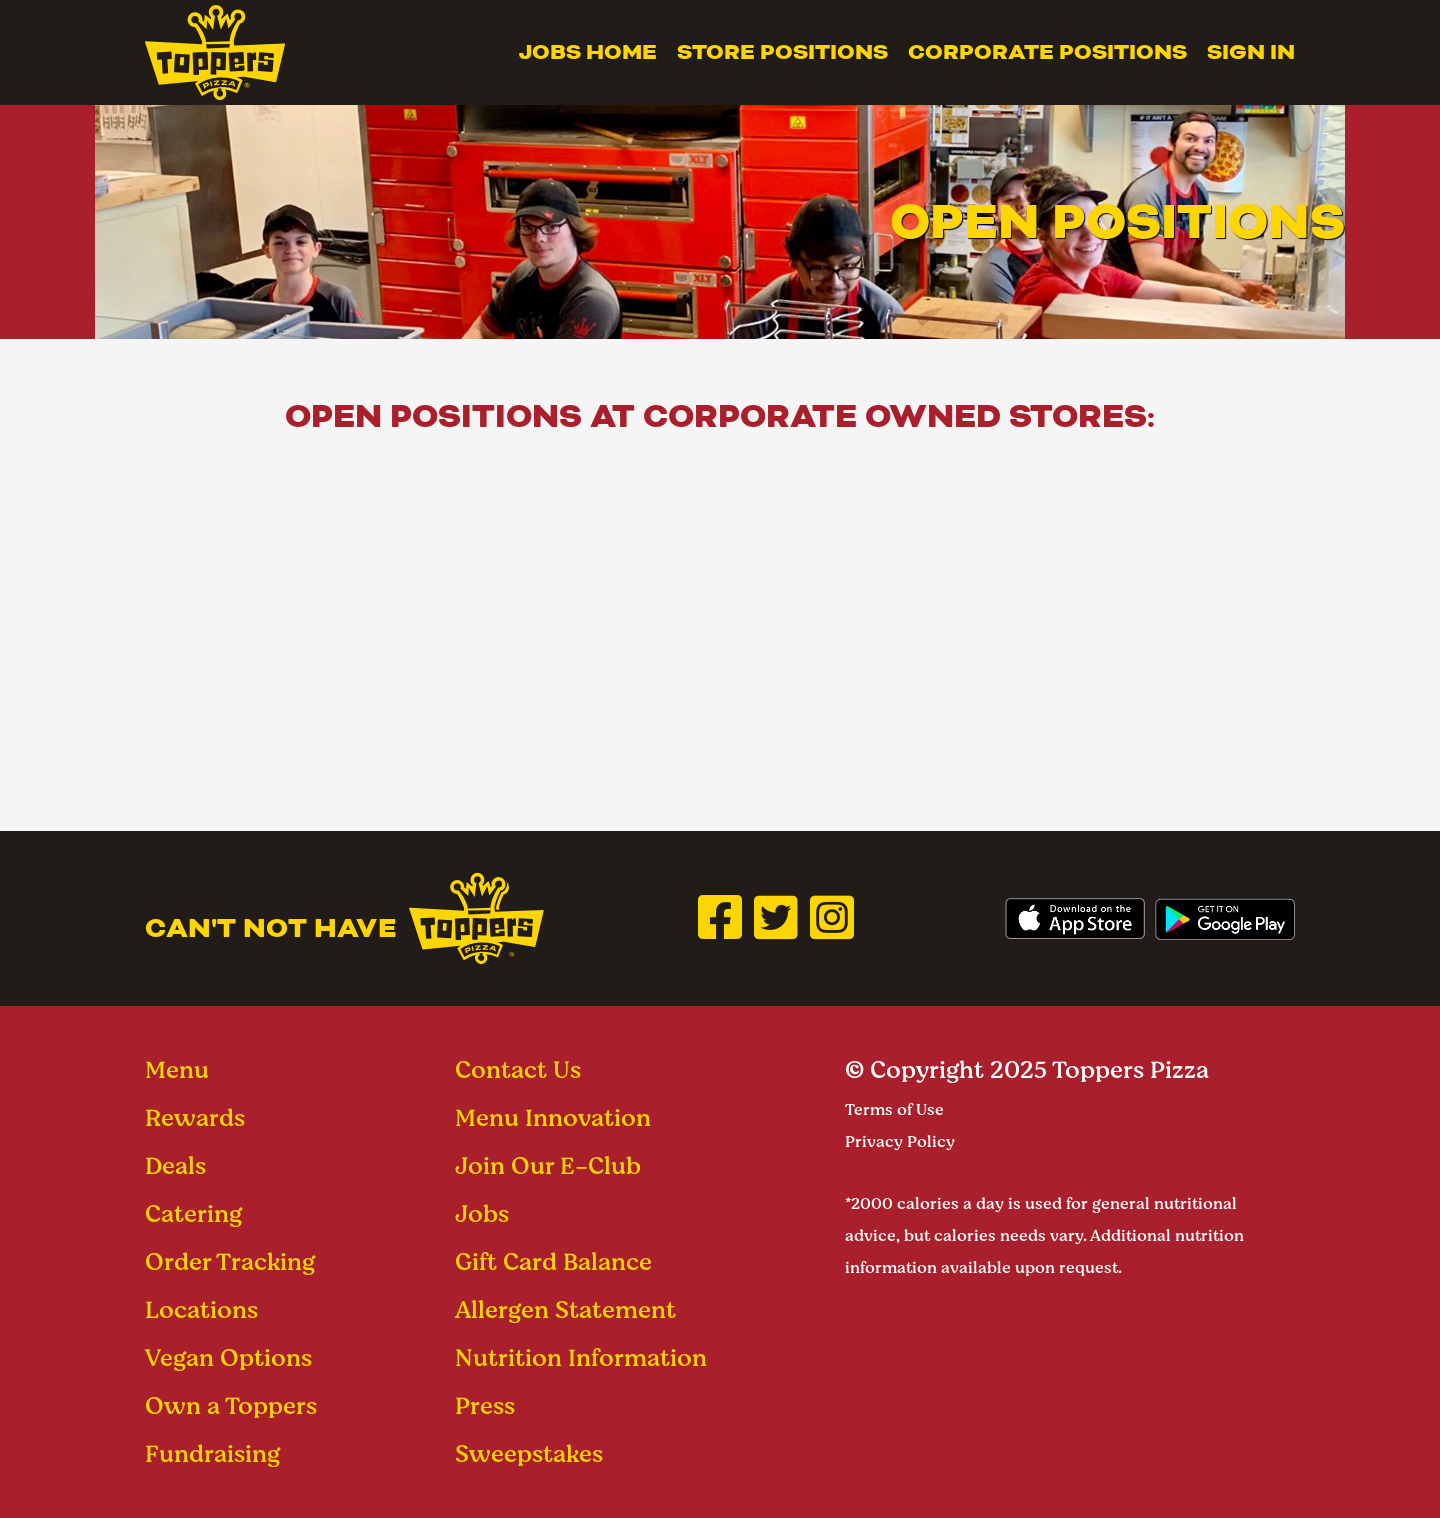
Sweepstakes (529, 1453)
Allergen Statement (565, 1309)
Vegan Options (228, 1357)
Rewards (195, 1117)
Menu (177, 1069)
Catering (193, 1213)
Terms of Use (894, 1109)
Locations (201, 1309)
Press (485, 1405)
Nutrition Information (581, 1357)
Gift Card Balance (553, 1261)
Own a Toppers (231, 1405)
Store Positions (782, 52)
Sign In (1251, 52)
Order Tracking (230, 1261)
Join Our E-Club (548, 1165)
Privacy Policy (900, 1141)
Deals (175, 1165)
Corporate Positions (1047, 52)
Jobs (482, 1213)
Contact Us (518, 1069)
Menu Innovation (553, 1117)
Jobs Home (588, 52)
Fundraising (212, 1453)
